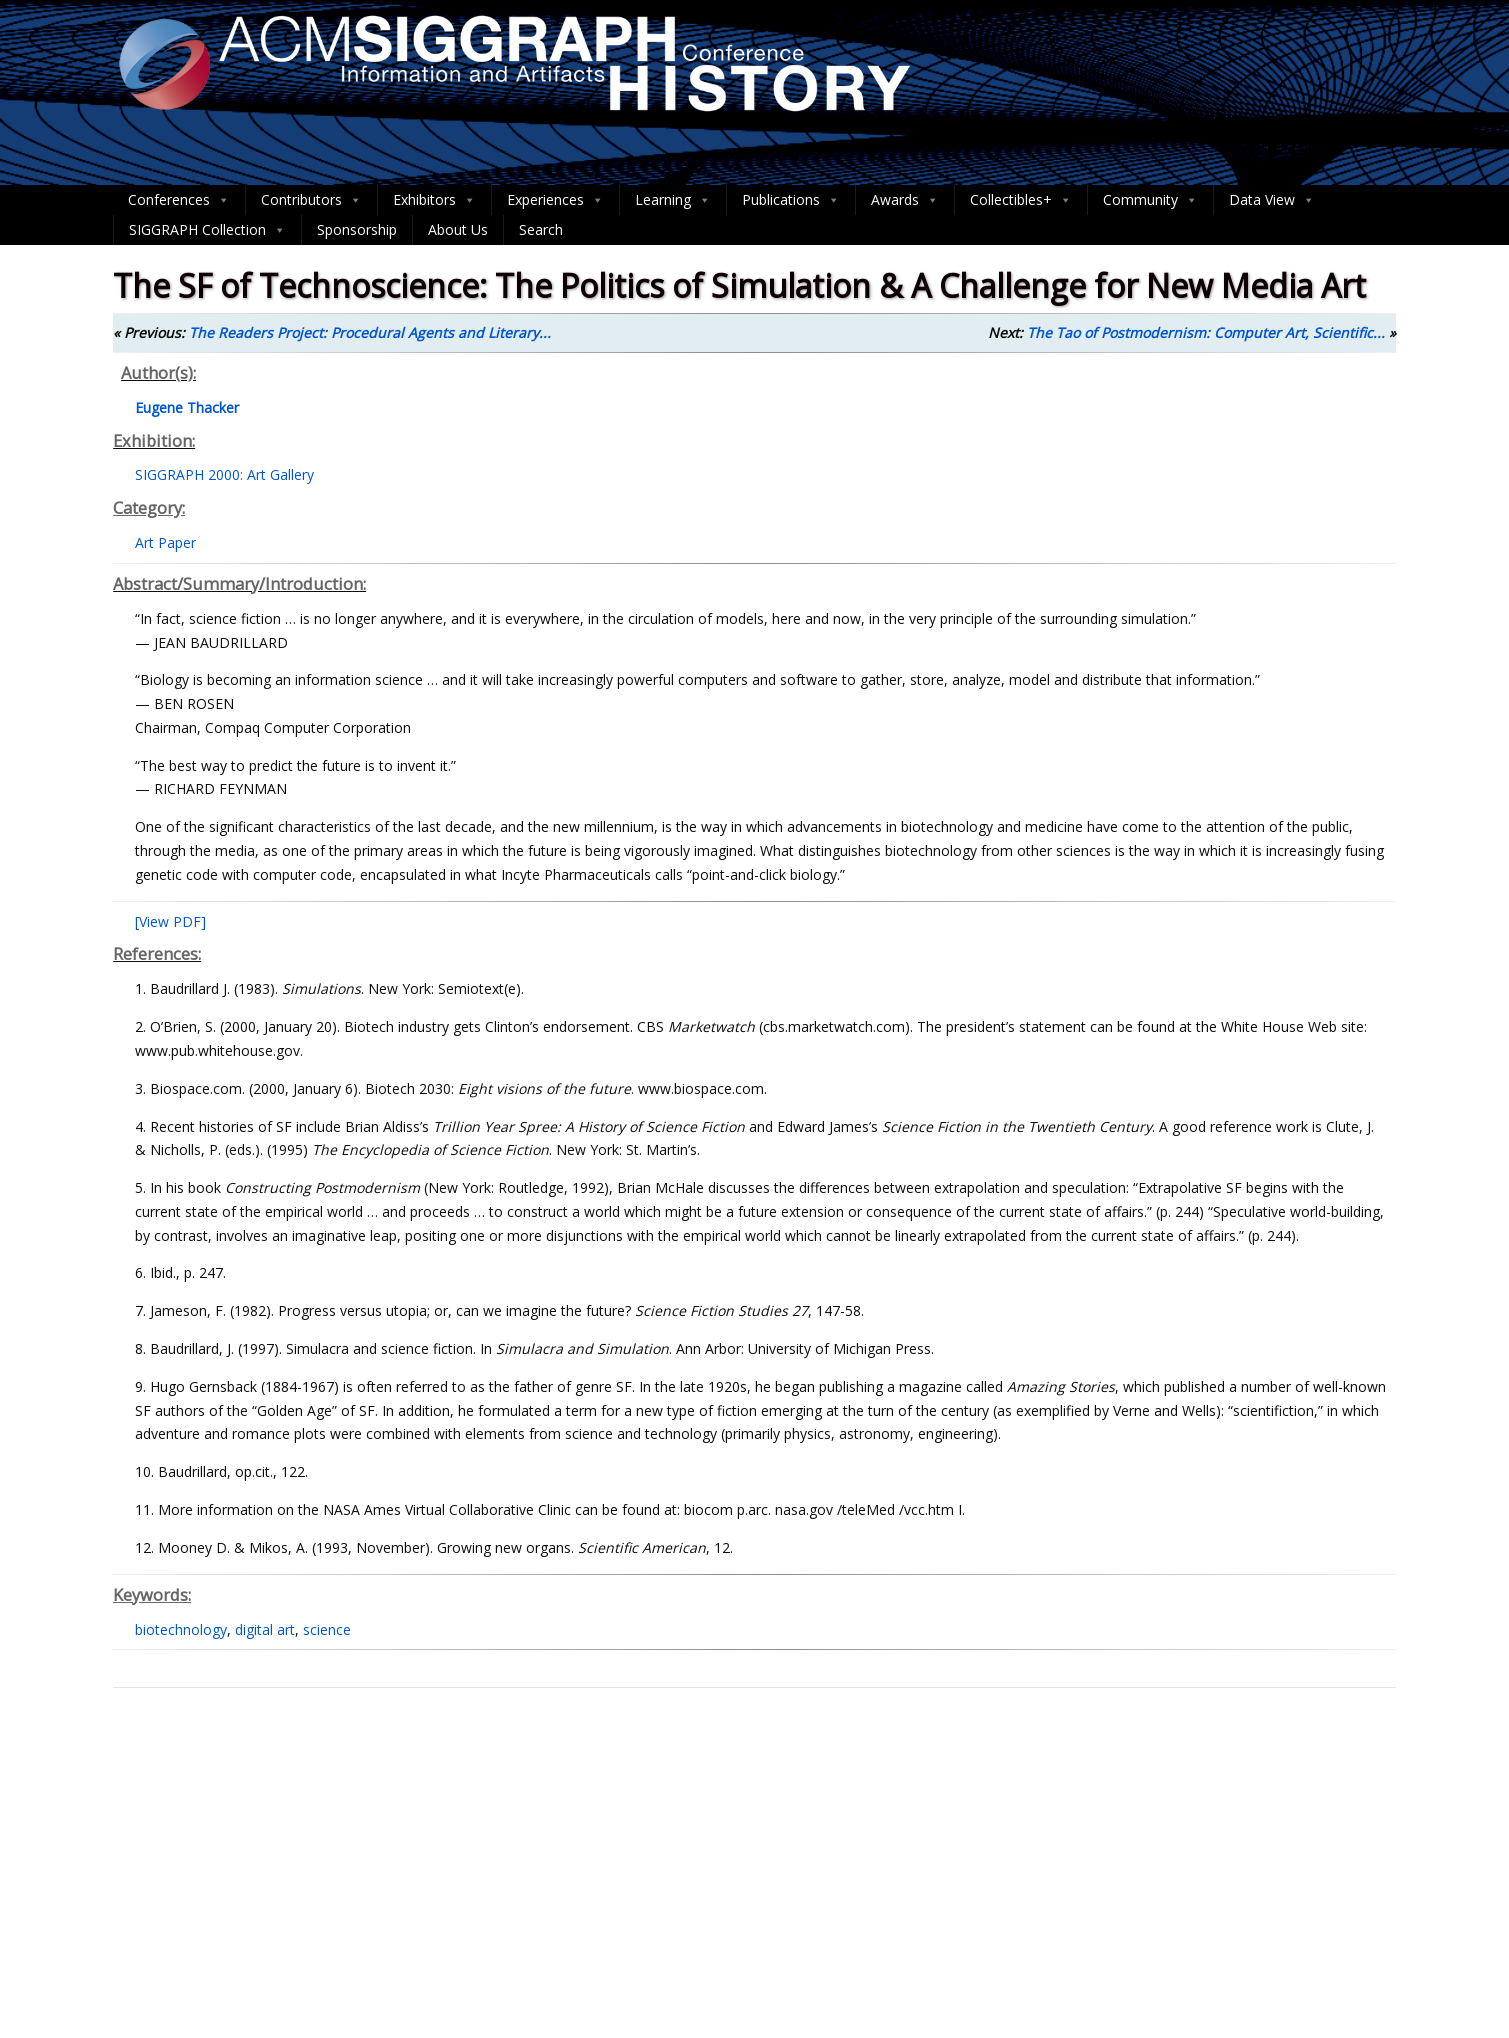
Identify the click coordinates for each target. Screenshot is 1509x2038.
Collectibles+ (1021, 200)
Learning (673, 200)
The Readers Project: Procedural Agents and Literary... (370, 332)
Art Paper (165, 542)
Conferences (179, 200)
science (327, 1629)
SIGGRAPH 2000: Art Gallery (224, 474)
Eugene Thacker (187, 407)
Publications (791, 200)
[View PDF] (170, 921)
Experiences (555, 200)
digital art (265, 1629)
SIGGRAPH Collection (207, 230)
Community (1150, 200)
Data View (1272, 200)
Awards (905, 200)
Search (541, 229)
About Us (458, 229)
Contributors (311, 200)
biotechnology (181, 1629)
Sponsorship (357, 229)
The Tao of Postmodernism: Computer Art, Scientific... (1206, 332)
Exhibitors (434, 200)
